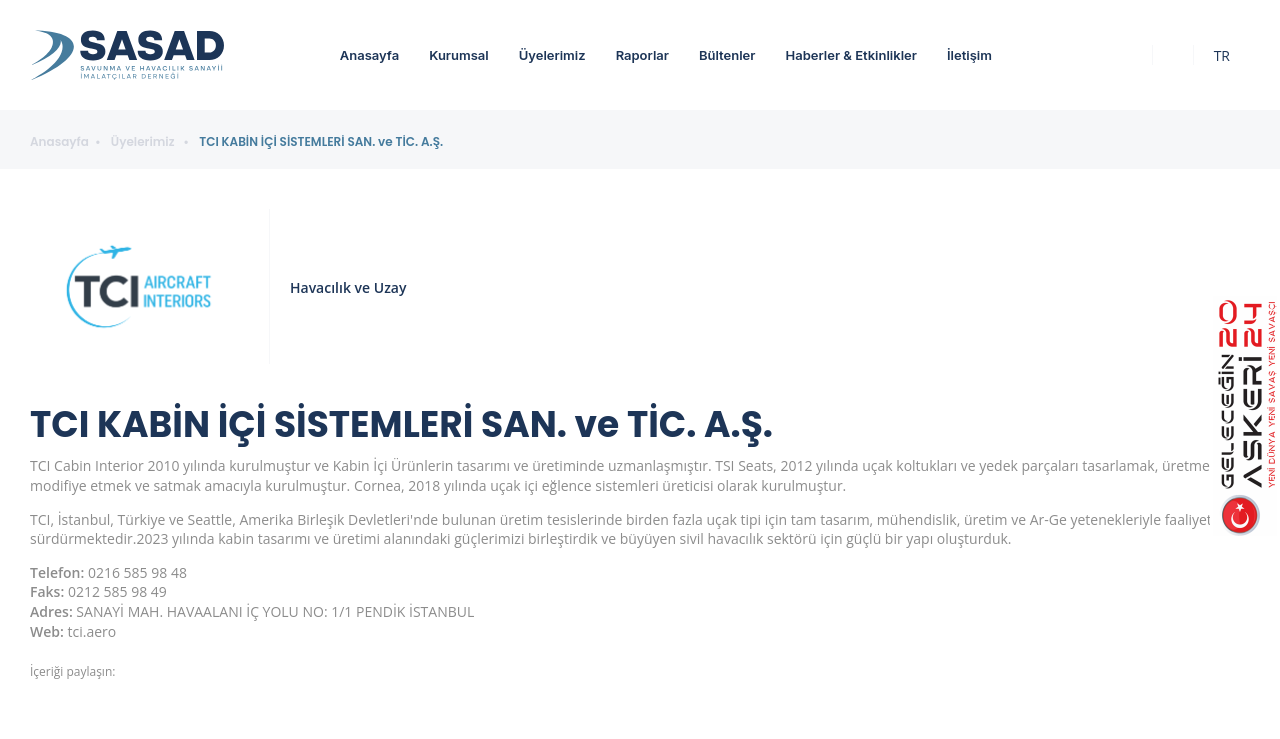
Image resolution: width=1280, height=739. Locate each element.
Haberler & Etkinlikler (850, 55)
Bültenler (727, 55)
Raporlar (642, 55)
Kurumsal (459, 55)
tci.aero (92, 631)
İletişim (969, 55)
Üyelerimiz (552, 55)
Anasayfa (369, 55)
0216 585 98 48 (137, 572)
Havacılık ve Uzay (348, 287)
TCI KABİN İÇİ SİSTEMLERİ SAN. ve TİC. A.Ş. (321, 142)
